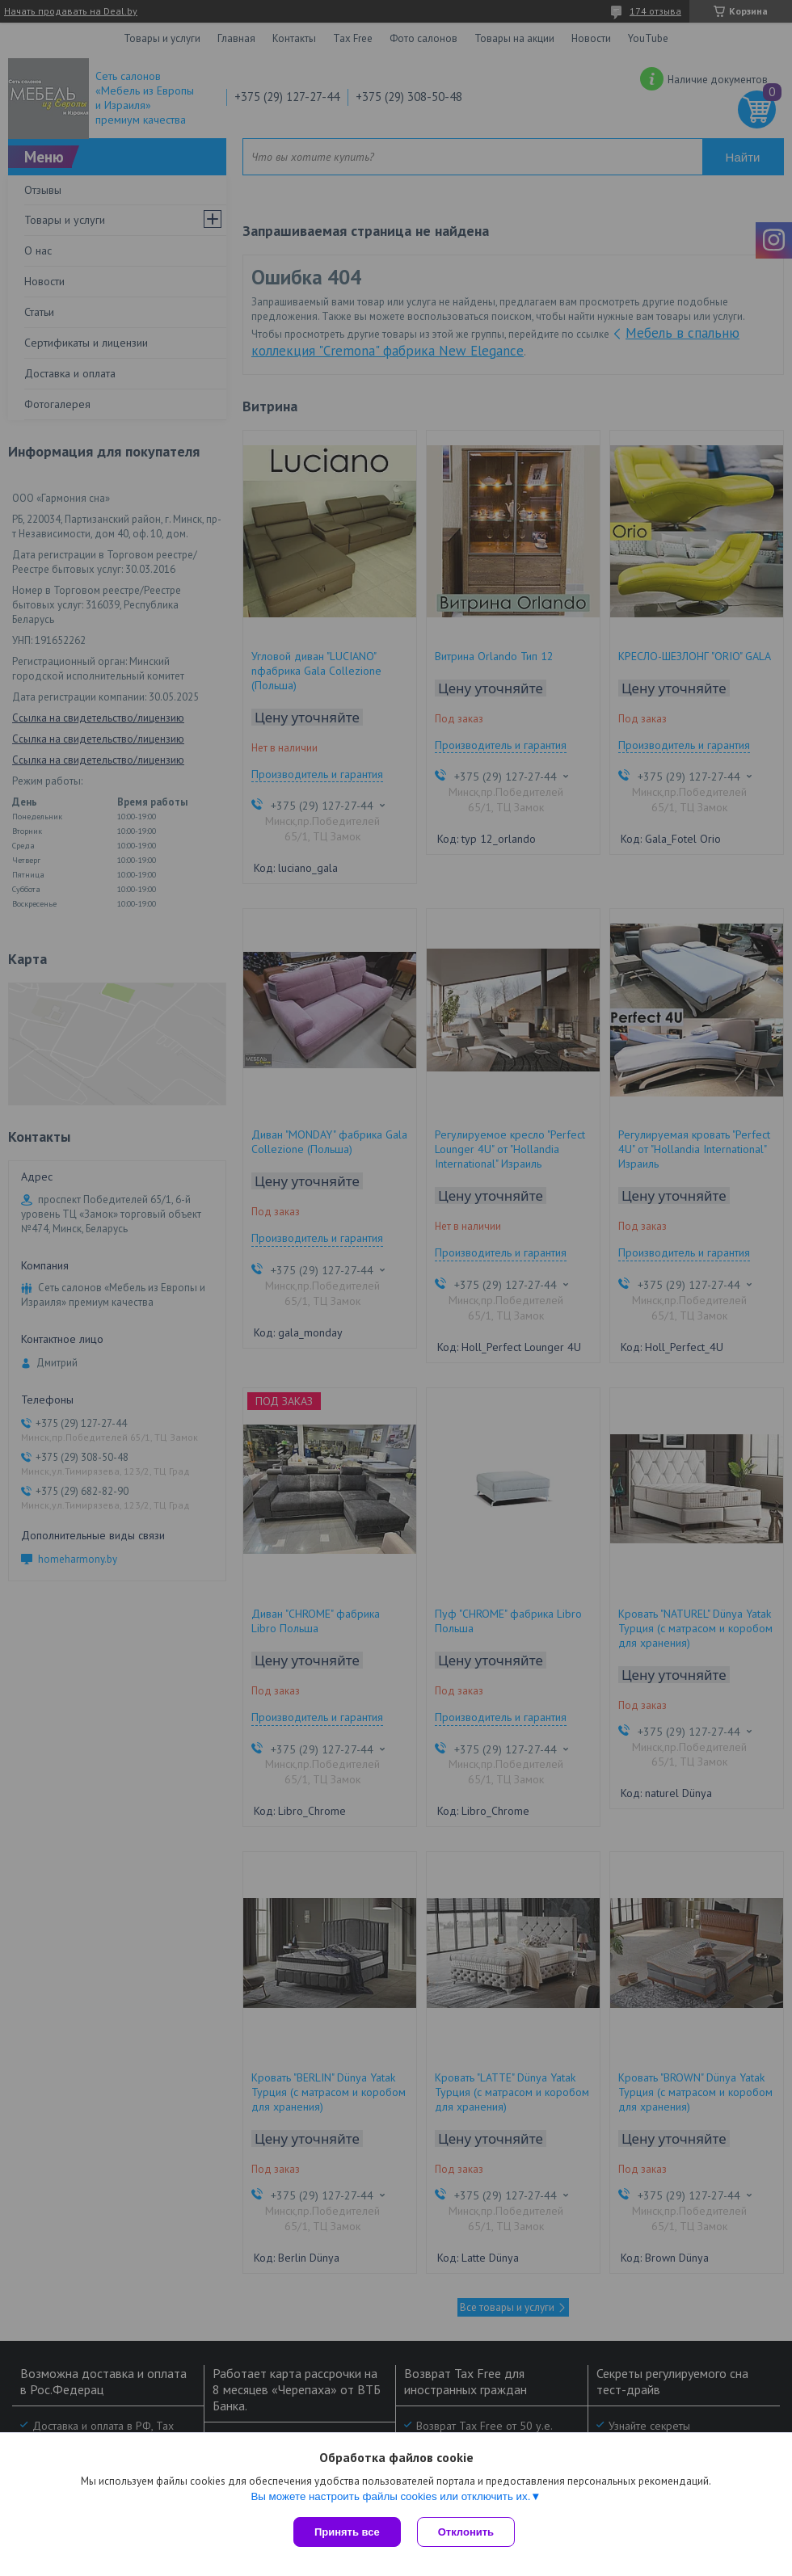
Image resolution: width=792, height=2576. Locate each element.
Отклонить (466, 2532)
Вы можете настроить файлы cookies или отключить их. (390, 2496)
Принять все (347, 2532)
